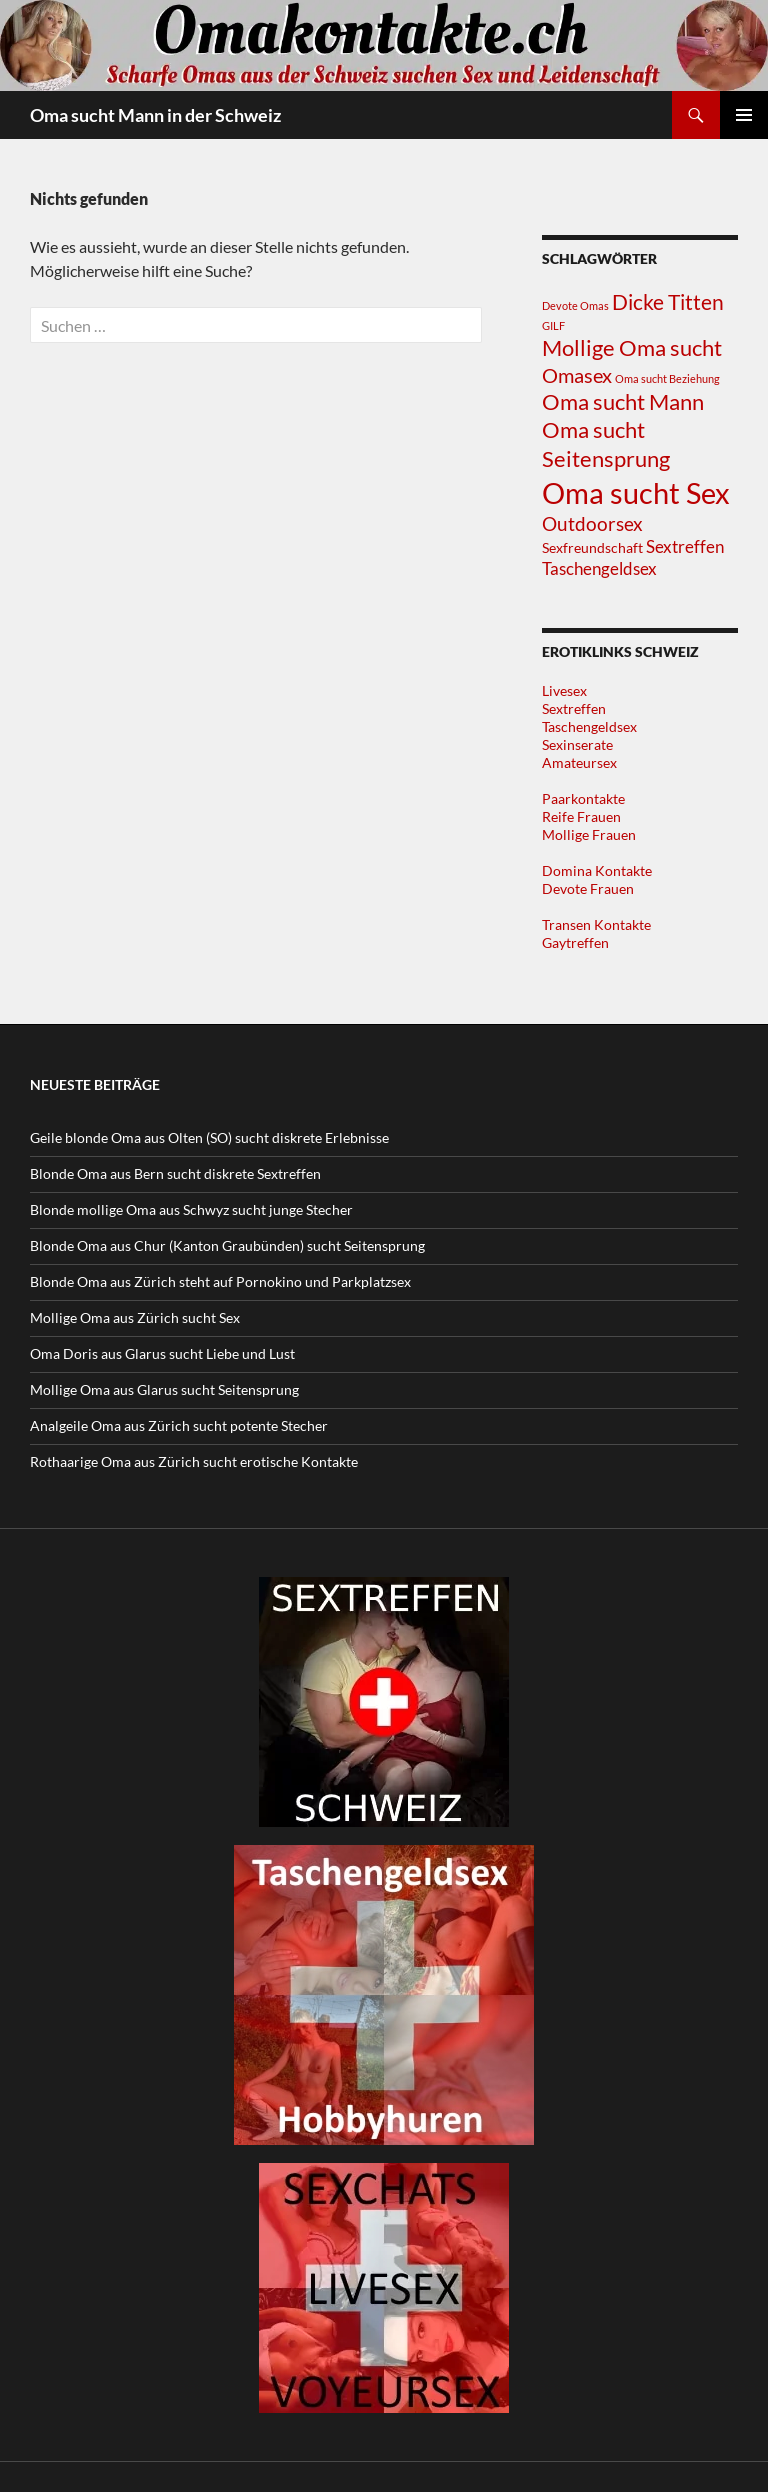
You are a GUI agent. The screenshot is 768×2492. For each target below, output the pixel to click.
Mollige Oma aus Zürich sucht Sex (135, 1317)
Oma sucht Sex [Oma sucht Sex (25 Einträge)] (636, 492)
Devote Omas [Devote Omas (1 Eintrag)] (575, 305)
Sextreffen (574, 708)
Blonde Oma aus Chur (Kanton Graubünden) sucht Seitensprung (227, 1245)
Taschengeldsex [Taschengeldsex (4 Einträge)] (599, 568)
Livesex (564, 690)
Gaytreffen (575, 942)
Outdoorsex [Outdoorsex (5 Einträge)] (592, 524)
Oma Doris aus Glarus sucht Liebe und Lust (162, 1353)
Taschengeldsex (589, 726)
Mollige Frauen (589, 834)
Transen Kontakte (596, 924)
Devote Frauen (588, 888)
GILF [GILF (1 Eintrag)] (553, 325)
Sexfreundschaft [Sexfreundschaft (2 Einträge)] (592, 547)
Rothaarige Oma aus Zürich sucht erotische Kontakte (194, 1461)
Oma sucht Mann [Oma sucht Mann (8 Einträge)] (623, 402)
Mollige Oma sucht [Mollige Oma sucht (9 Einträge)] (632, 347)
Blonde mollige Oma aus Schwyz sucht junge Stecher (191, 1209)
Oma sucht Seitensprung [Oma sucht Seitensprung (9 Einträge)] (606, 444)
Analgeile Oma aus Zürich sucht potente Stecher (179, 1425)
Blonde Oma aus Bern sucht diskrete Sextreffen (175, 1173)
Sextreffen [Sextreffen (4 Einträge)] (685, 546)
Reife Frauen (581, 816)
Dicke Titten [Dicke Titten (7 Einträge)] (668, 302)
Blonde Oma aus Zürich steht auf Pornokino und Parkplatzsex (220, 1281)
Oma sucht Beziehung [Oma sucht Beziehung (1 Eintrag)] (667, 378)
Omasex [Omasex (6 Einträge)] (577, 375)
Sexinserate (577, 744)
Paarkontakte (583, 798)
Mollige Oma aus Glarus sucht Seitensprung (164, 1389)
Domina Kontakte (597, 870)
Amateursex (579, 762)
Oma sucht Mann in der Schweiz (155, 115)
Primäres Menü (744, 115)
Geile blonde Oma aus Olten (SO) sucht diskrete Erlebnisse (209, 1137)
